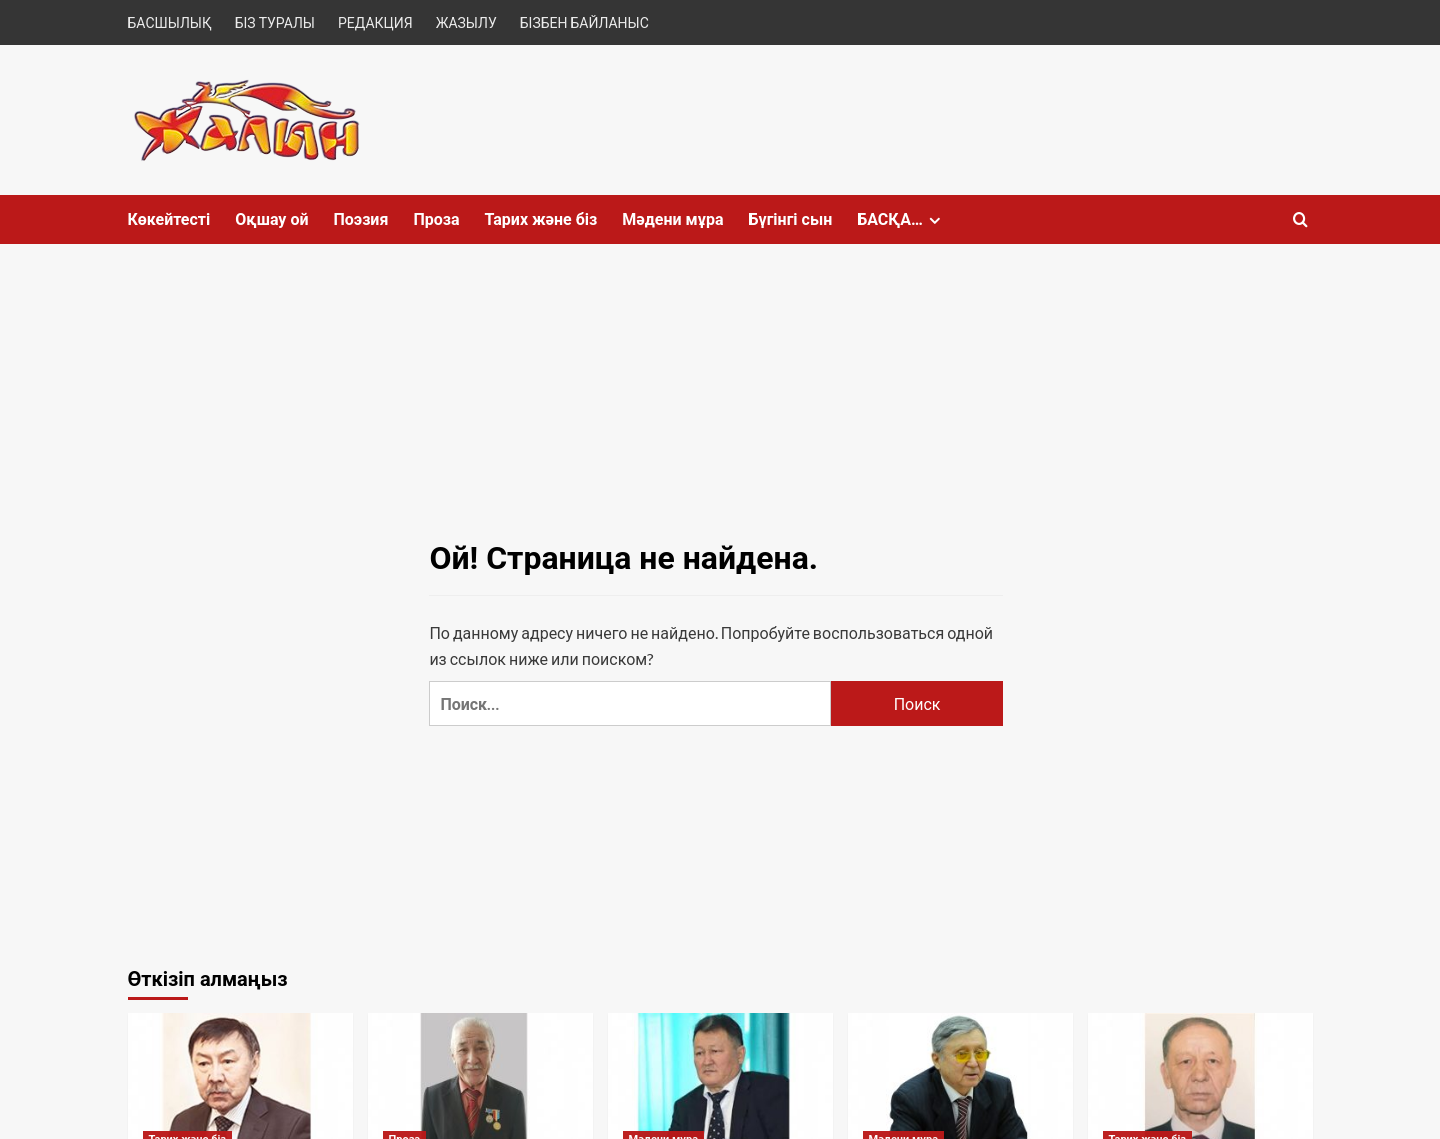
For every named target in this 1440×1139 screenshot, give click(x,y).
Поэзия (360, 219)
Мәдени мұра (672, 219)
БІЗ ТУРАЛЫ (275, 22)
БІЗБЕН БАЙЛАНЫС (584, 22)
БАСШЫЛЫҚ (170, 22)
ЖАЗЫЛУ (466, 22)
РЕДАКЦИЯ (375, 22)
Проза (436, 219)
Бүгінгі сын (790, 219)
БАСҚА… (901, 219)
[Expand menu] (934, 220)
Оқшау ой (271, 219)
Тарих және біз (541, 219)
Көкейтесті (169, 219)
